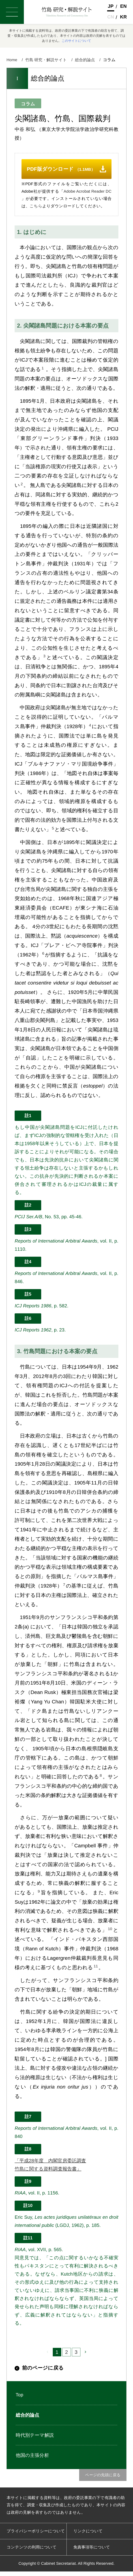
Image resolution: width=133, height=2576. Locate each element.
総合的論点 (85, 60)
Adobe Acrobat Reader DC (87, 191)
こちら (36, 206)
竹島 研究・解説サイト (46, 60)
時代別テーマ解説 (35, 2435)
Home (12, 60)
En (123, 6)
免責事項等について (91, 2547)
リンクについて (88, 2531)
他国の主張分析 (32, 2455)
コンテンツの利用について (32, 2547)
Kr (123, 16)
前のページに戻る (43, 2367)
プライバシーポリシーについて (36, 2531)
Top (19, 2394)
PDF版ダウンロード (61, 169)
